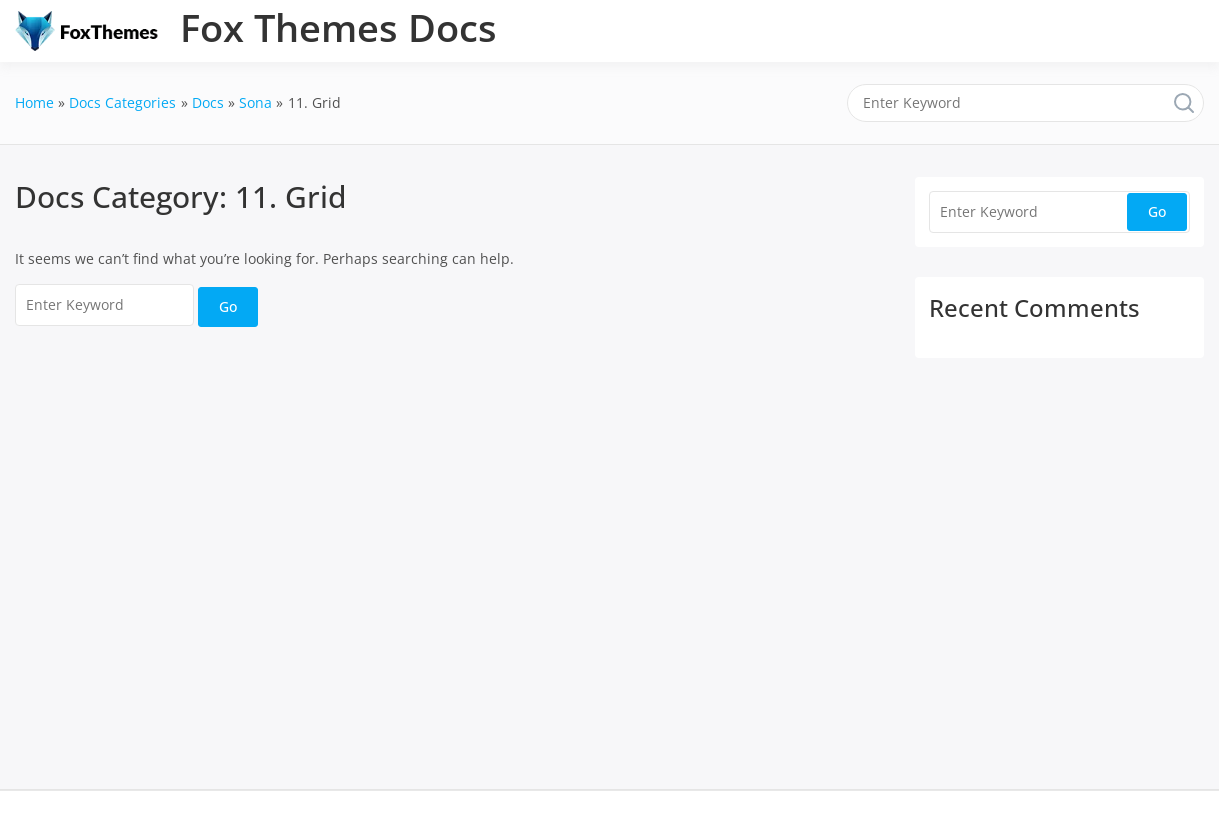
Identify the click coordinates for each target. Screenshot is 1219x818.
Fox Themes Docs (338, 27)
